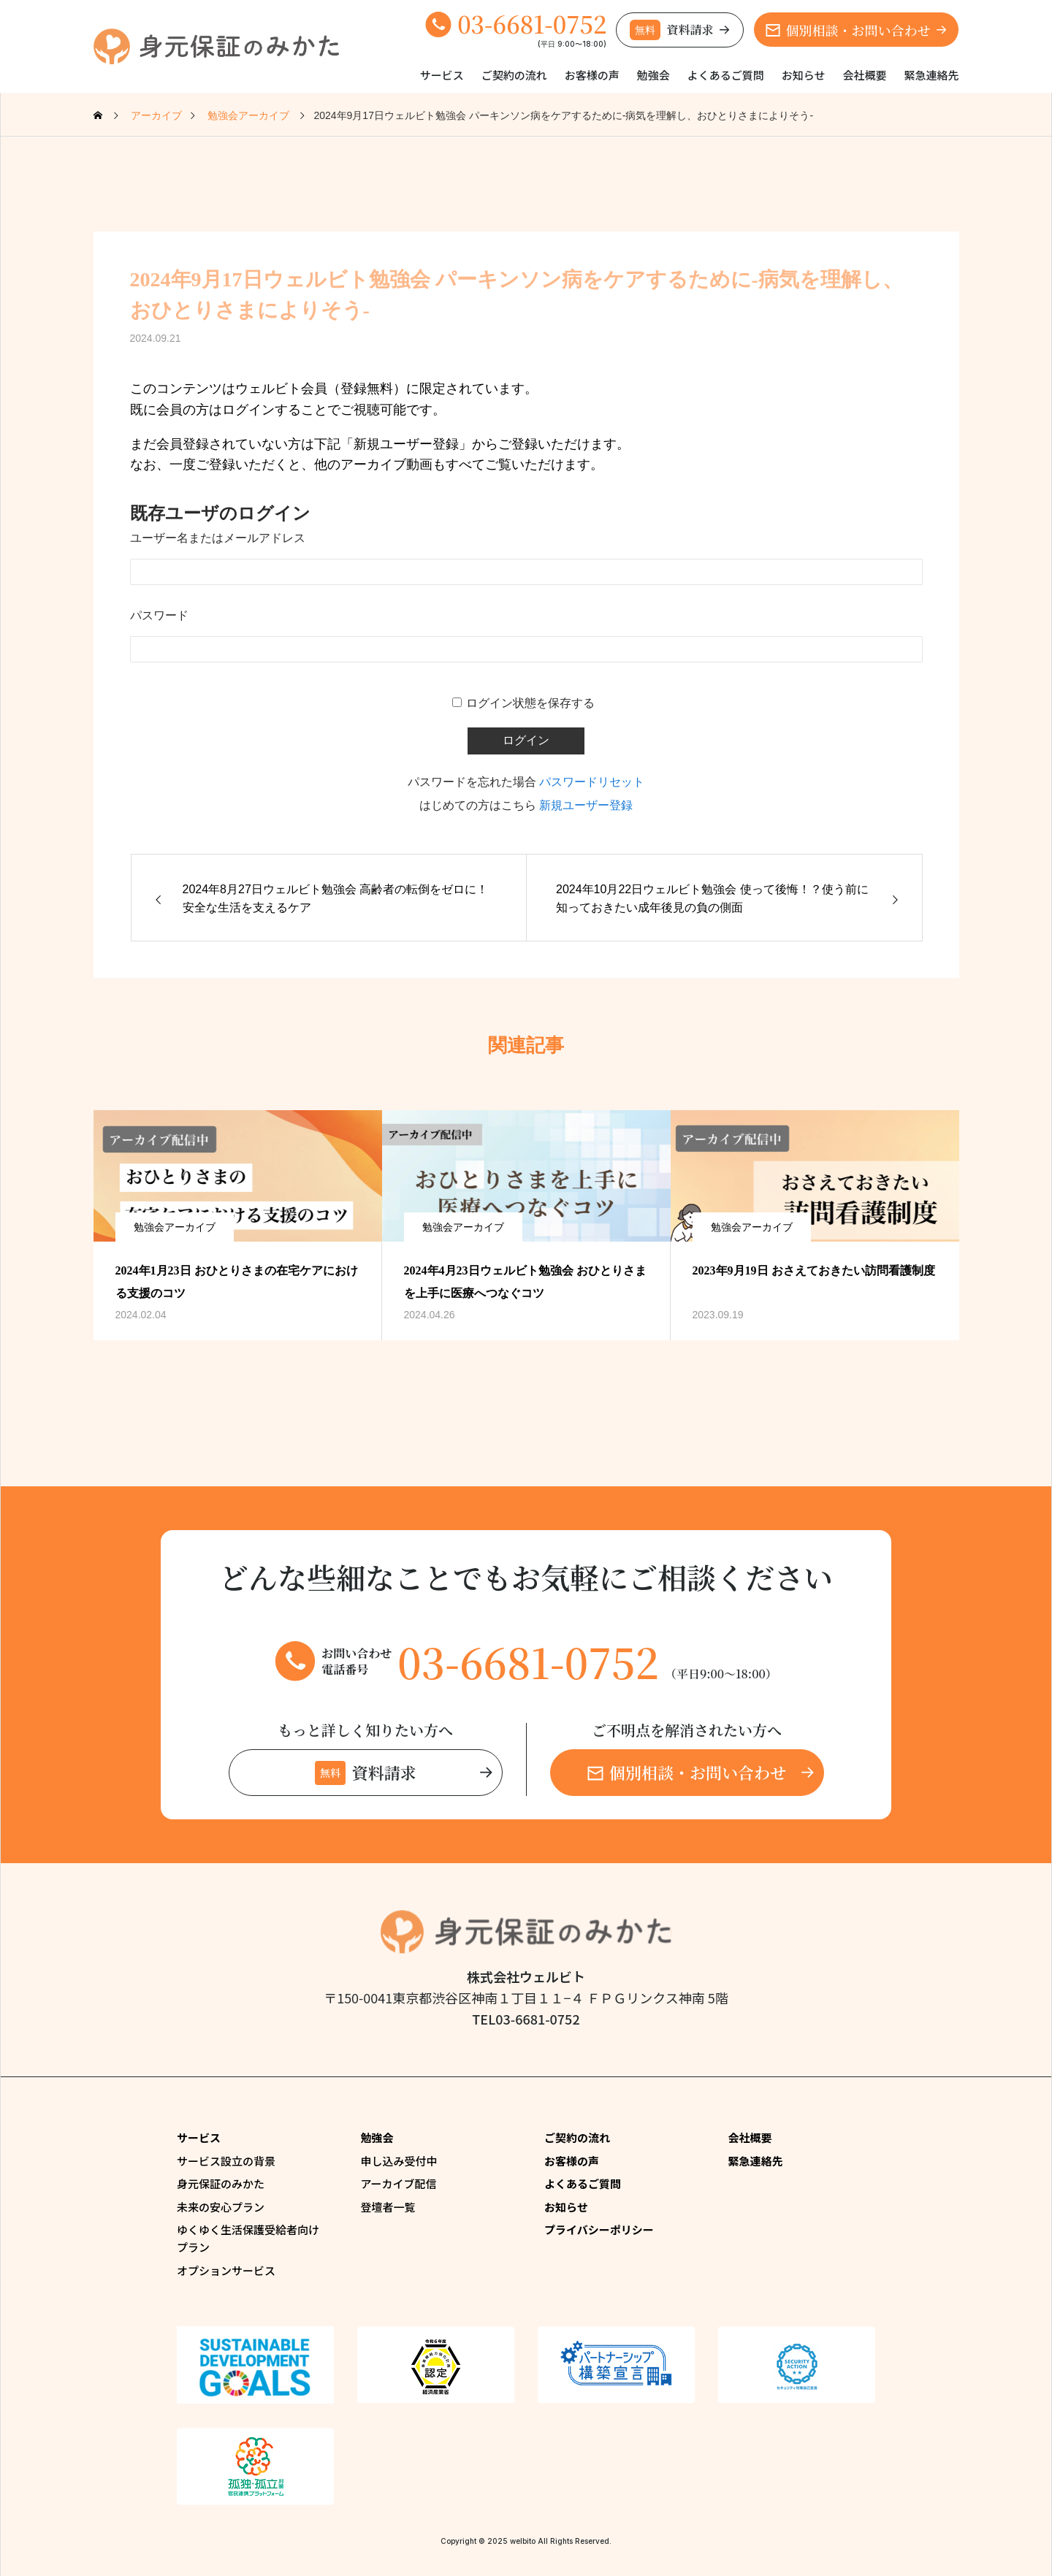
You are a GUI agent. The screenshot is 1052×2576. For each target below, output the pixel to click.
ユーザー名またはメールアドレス (217, 538)
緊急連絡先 (931, 75)
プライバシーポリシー (599, 2229)
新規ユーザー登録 (586, 805)
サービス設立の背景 (226, 2160)
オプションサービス (226, 2270)
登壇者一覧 (388, 2206)
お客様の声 (592, 75)
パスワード (159, 615)
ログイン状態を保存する (530, 703)
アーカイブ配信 (399, 2183)
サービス (442, 75)
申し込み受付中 (399, 2160)
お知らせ (804, 75)
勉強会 (653, 75)
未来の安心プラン (220, 2206)
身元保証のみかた (220, 2183)
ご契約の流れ (514, 75)
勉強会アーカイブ (175, 1227)
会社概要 (864, 75)
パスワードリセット (591, 782)
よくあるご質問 (725, 75)
